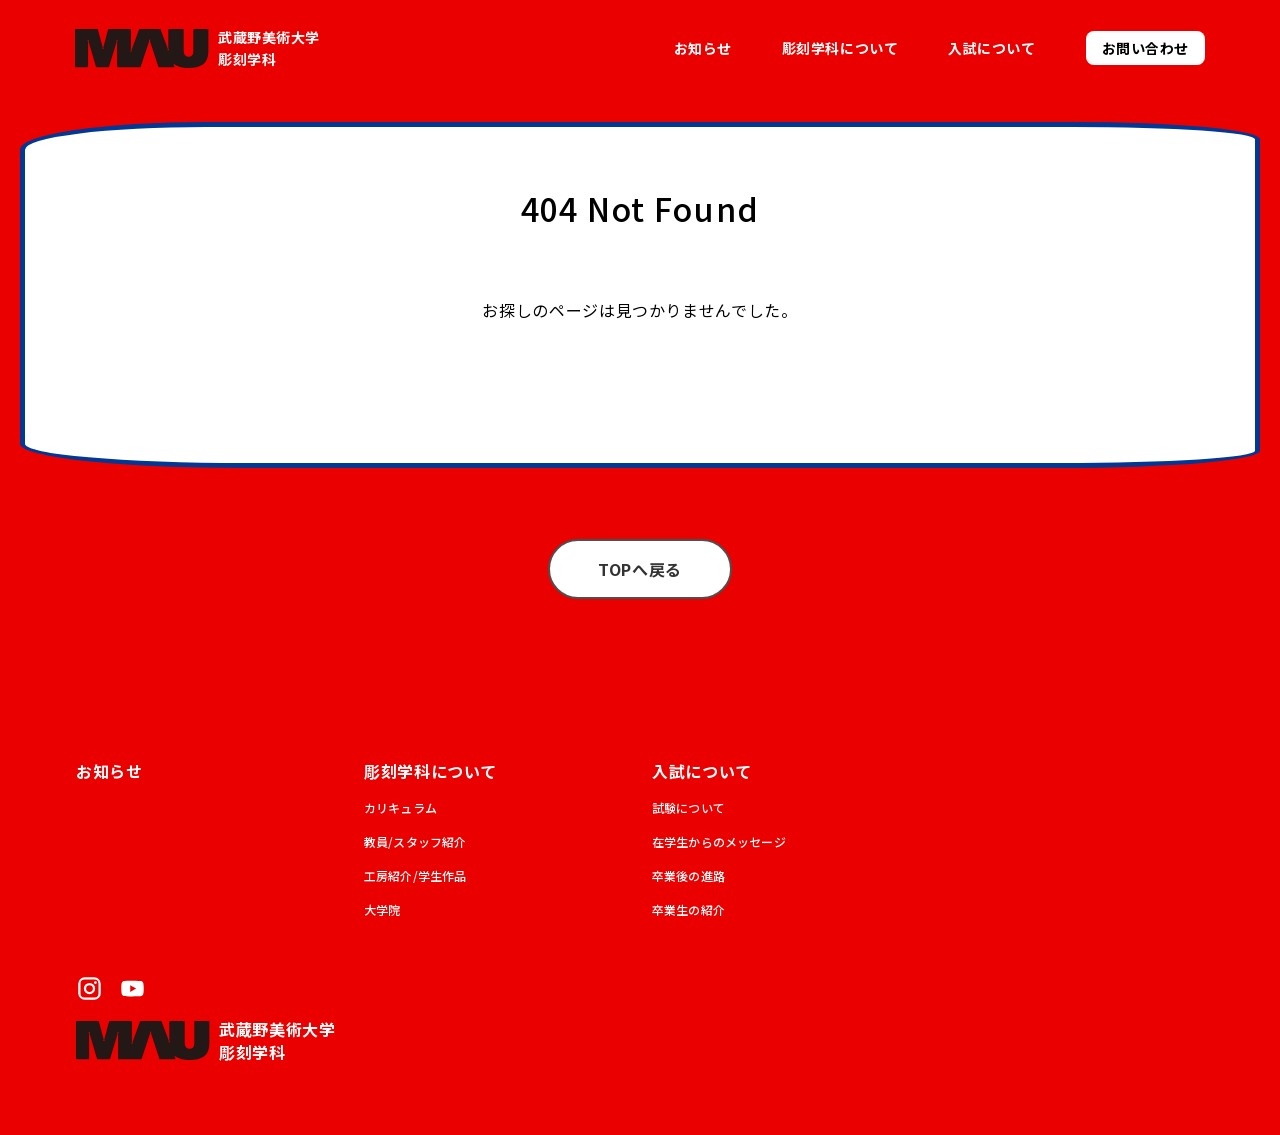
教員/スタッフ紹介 (415, 841)
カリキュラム (400, 807)
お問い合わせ (1145, 48)
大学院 (382, 909)
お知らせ (703, 48)
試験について (688, 807)
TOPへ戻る (640, 569)
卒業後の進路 (688, 875)
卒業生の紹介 (688, 909)
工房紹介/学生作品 (415, 875)
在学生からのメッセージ (719, 841)
